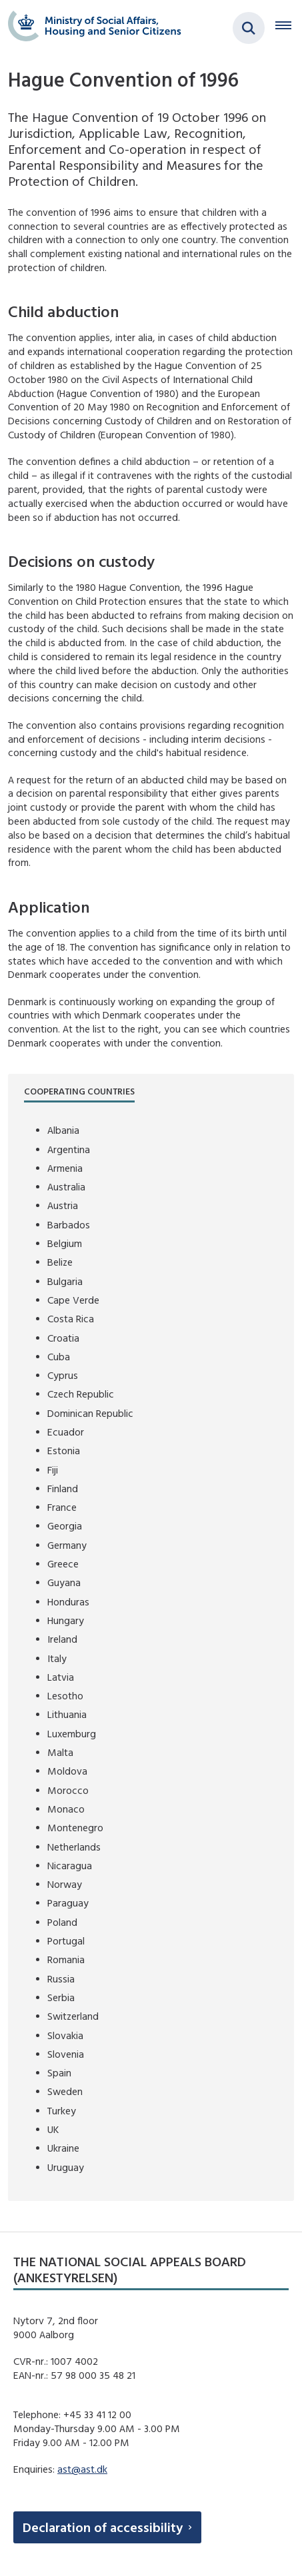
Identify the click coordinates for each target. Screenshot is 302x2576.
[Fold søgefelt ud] (249, 28)
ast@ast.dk (82, 2469)
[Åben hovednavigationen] (288, 28)
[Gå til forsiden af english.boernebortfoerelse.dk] (90, 28)
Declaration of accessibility (103, 2527)
